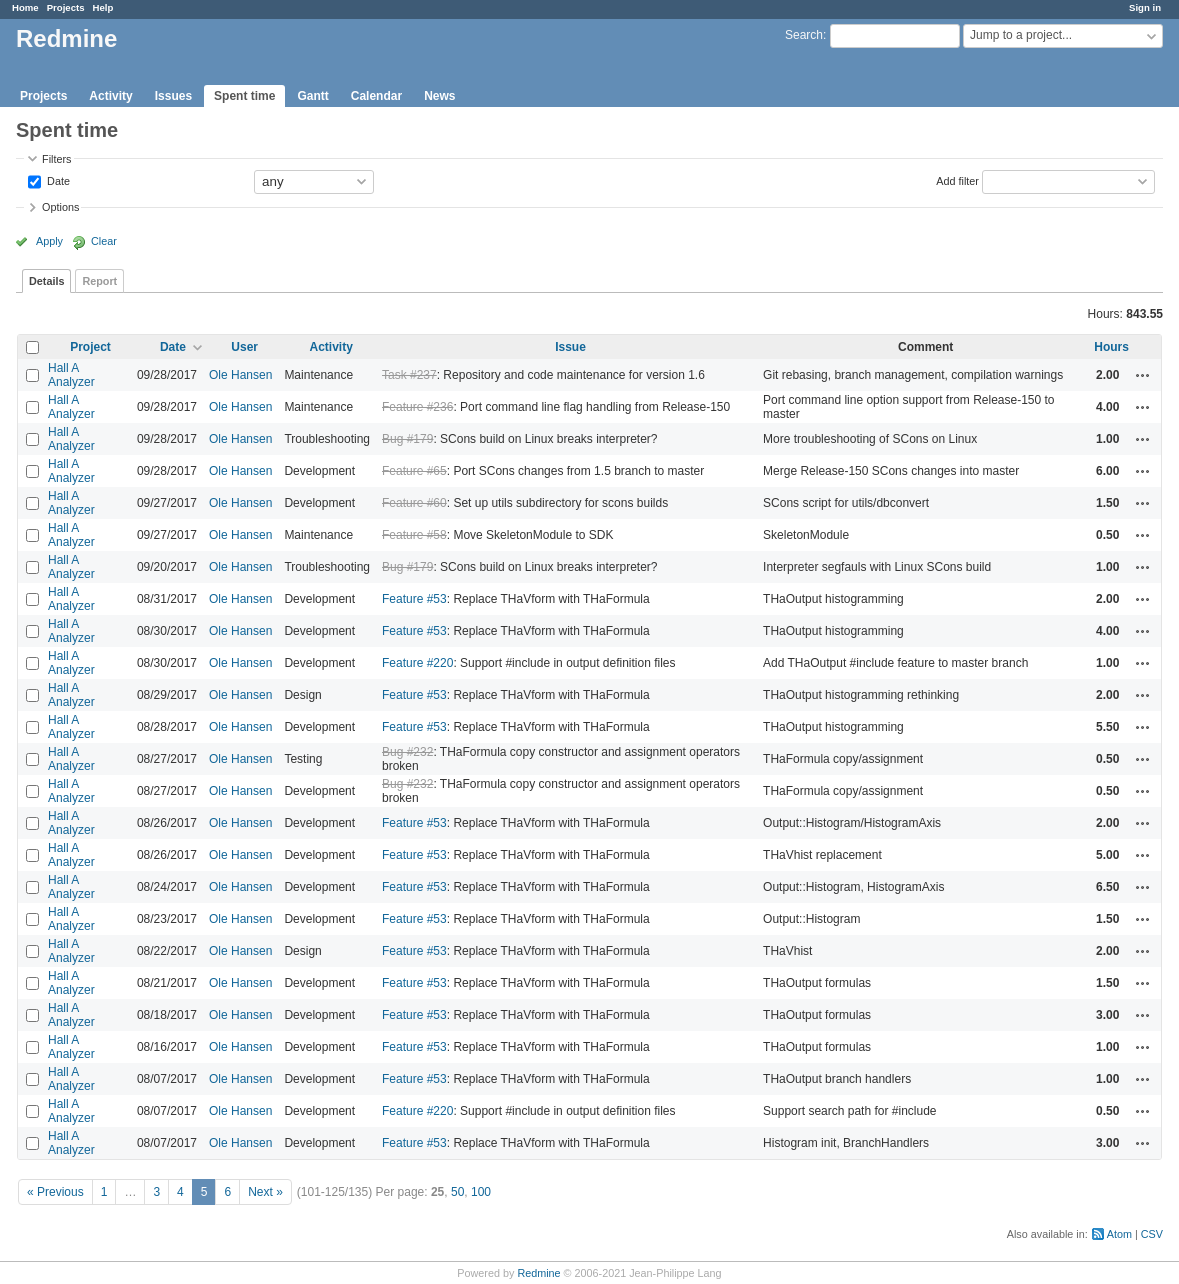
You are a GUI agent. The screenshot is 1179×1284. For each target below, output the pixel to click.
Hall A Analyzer (71, 375)
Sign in (1145, 7)
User (244, 347)
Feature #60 (414, 503)
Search (804, 35)
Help (103, 7)
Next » (265, 1192)
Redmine (538, 1273)
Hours (1111, 347)
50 (457, 1192)
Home (25, 7)
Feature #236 (417, 407)
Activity (110, 96)
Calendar (376, 96)
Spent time (244, 96)
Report (99, 281)
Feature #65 (414, 471)
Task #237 (409, 375)
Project (90, 347)
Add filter (957, 180)
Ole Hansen (240, 375)
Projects (66, 7)
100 (481, 1192)
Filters (56, 159)
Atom (1119, 1234)
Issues (173, 96)
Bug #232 (407, 752)
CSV (1152, 1234)
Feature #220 (417, 663)
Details (46, 281)
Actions (1143, 375)
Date (57, 180)
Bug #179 (407, 439)
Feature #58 (414, 535)
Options (60, 207)
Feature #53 (414, 599)
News (439, 96)
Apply (49, 241)
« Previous (55, 1192)
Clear (104, 241)
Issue (570, 347)
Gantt (312, 96)
